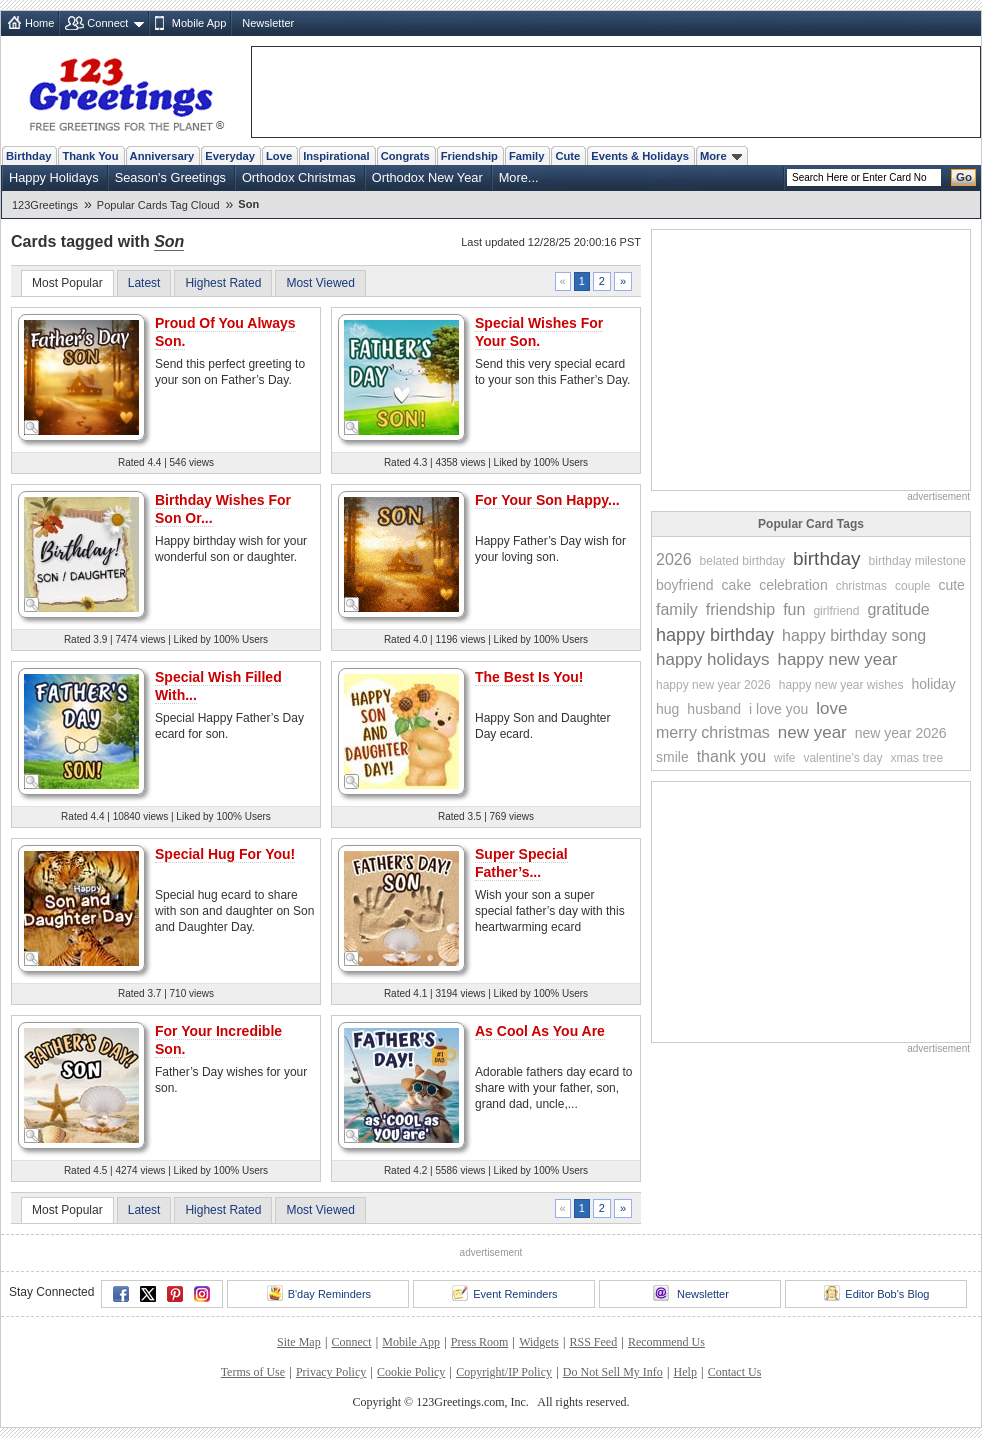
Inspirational (336, 156)
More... (519, 177)
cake (737, 585)
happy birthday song (854, 635)
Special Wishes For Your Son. (539, 332)
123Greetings (45, 205)
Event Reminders (504, 1293)
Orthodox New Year (427, 177)
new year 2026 (901, 733)
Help (685, 1372)
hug (667, 709)
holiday (933, 684)
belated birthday (742, 561)
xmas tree (916, 758)
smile (672, 757)
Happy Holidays (54, 177)
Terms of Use (253, 1372)
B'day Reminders (319, 1293)
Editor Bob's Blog (876, 1293)
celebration (793, 585)
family (677, 609)
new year (812, 732)
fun (794, 609)
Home (39, 23)
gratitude (898, 609)
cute (951, 585)
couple (912, 586)
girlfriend (836, 611)
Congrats (405, 156)
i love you (778, 709)
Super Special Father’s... (521, 863)
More (721, 156)
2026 (674, 559)
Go (964, 177)
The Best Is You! (529, 677)
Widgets (539, 1342)
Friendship (469, 156)
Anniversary (162, 156)
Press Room (480, 1342)
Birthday (28, 156)
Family (526, 156)
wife (784, 758)
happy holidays (712, 659)
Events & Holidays (640, 156)
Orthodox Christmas (299, 177)
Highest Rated (223, 283)
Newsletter (268, 23)
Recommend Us (666, 1342)
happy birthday (715, 635)
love (831, 708)
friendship (740, 609)
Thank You (90, 156)
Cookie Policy (411, 1372)
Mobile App (199, 23)
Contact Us (735, 1372)
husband (714, 709)
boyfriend (685, 585)
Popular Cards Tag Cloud (158, 205)
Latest (144, 283)
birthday (827, 558)
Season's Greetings (170, 177)
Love (279, 156)
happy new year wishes (841, 685)
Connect (107, 23)
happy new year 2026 (713, 685)
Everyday (230, 156)
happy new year (837, 659)
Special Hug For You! (225, 854)
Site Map (299, 1342)
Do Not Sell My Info (613, 1372)
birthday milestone (917, 561)
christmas (861, 586)
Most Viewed (320, 283)
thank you (731, 756)
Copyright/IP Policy (504, 1372)
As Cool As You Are (540, 1031)
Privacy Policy (331, 1372)
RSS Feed (593, 1342)
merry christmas (713, 732)
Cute (567, 156)
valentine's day (842, 758)
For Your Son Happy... (547, 500)
